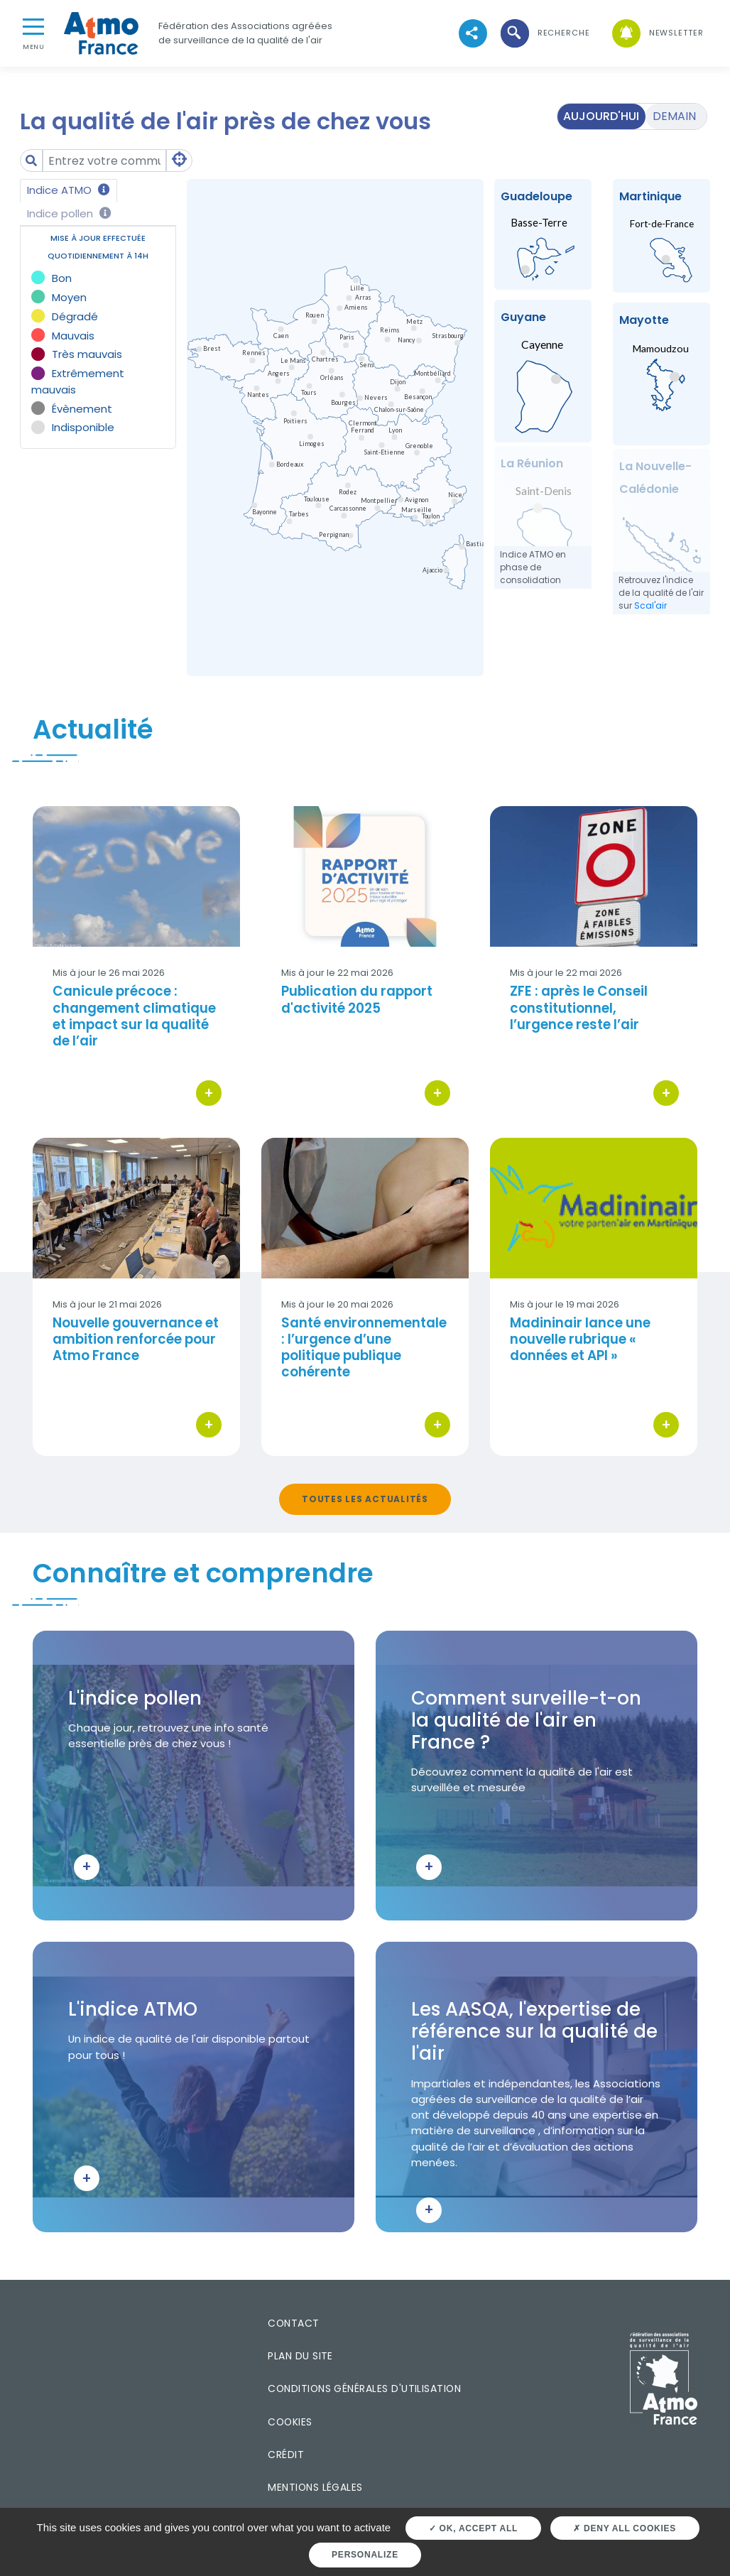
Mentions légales (315, 2487)
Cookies (290, 2422)
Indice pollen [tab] (69, 213)
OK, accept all (473, 2528)
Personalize (365, 2555)
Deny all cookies (624, 2528)
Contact (293, 2323)
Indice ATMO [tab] (68, 190)
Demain (674, 116)
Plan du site (300, 2356)
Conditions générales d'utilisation (364, 2388)
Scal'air (650, 605)
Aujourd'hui (601, 116)
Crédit (286, 2454)
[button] (544, 33)
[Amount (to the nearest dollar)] (104, 161)
